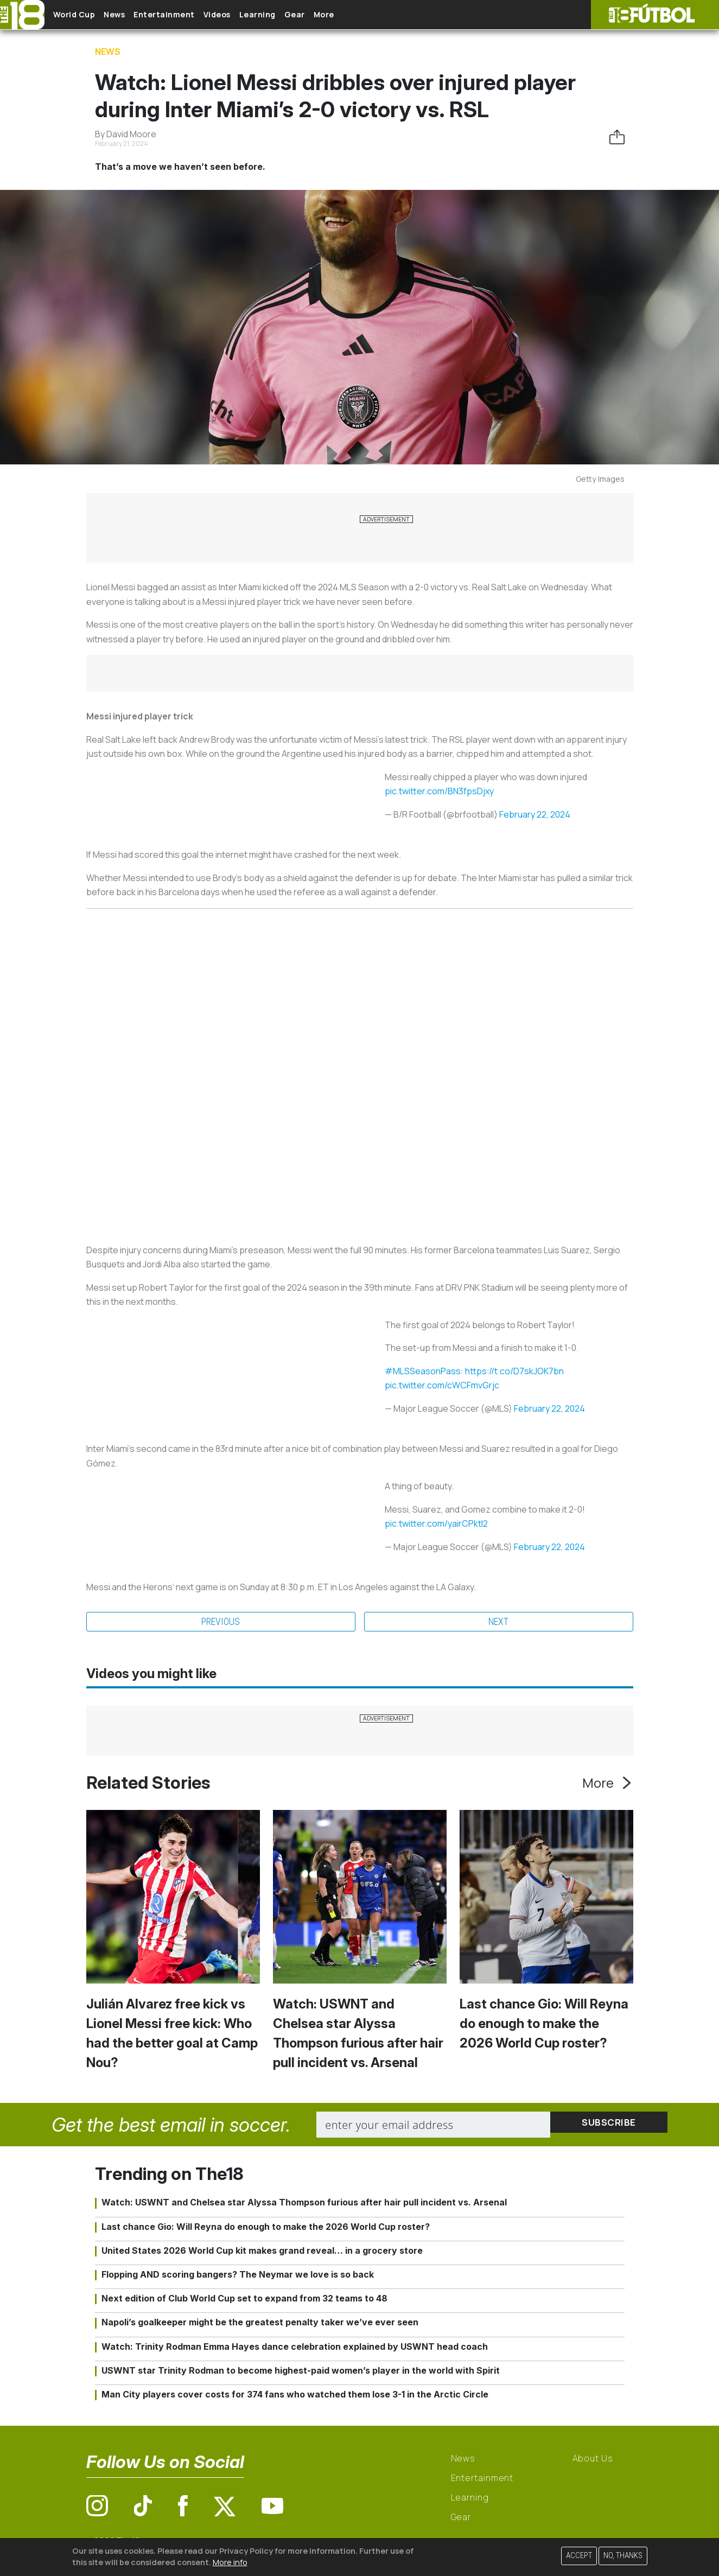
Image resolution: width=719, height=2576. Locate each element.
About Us (592, 2460)
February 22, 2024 (534, 814)
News (131, 15)
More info (230, 2562)
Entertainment (190, 15)
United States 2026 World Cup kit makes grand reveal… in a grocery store (262, 2252)
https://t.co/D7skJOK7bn (514, 1371)
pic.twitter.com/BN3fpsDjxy (439, 791)
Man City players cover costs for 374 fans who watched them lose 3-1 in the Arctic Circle (294, 2395)
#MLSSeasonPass (423, 1371)
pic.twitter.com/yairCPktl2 (436, 1523)
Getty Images (600, 479)
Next (498, 1622)
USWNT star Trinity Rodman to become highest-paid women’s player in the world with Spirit (300, 2372)
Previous (221, 1622)
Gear (346, 15)
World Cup (83, 15)
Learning (301, 15)
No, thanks (622, 2555)
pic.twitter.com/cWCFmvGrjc (442, 1385)
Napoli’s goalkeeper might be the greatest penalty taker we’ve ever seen (259, 2324)
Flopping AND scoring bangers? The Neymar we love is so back (237, 2276)
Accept (579, 2555)
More (384, 15)
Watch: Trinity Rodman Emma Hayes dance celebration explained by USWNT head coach (294, 2348)
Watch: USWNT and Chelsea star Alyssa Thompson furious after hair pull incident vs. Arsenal (304, 2204)
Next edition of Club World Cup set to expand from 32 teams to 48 (244, 2300)
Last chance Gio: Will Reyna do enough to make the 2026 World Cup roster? (544, 2025)
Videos (251, 15)
